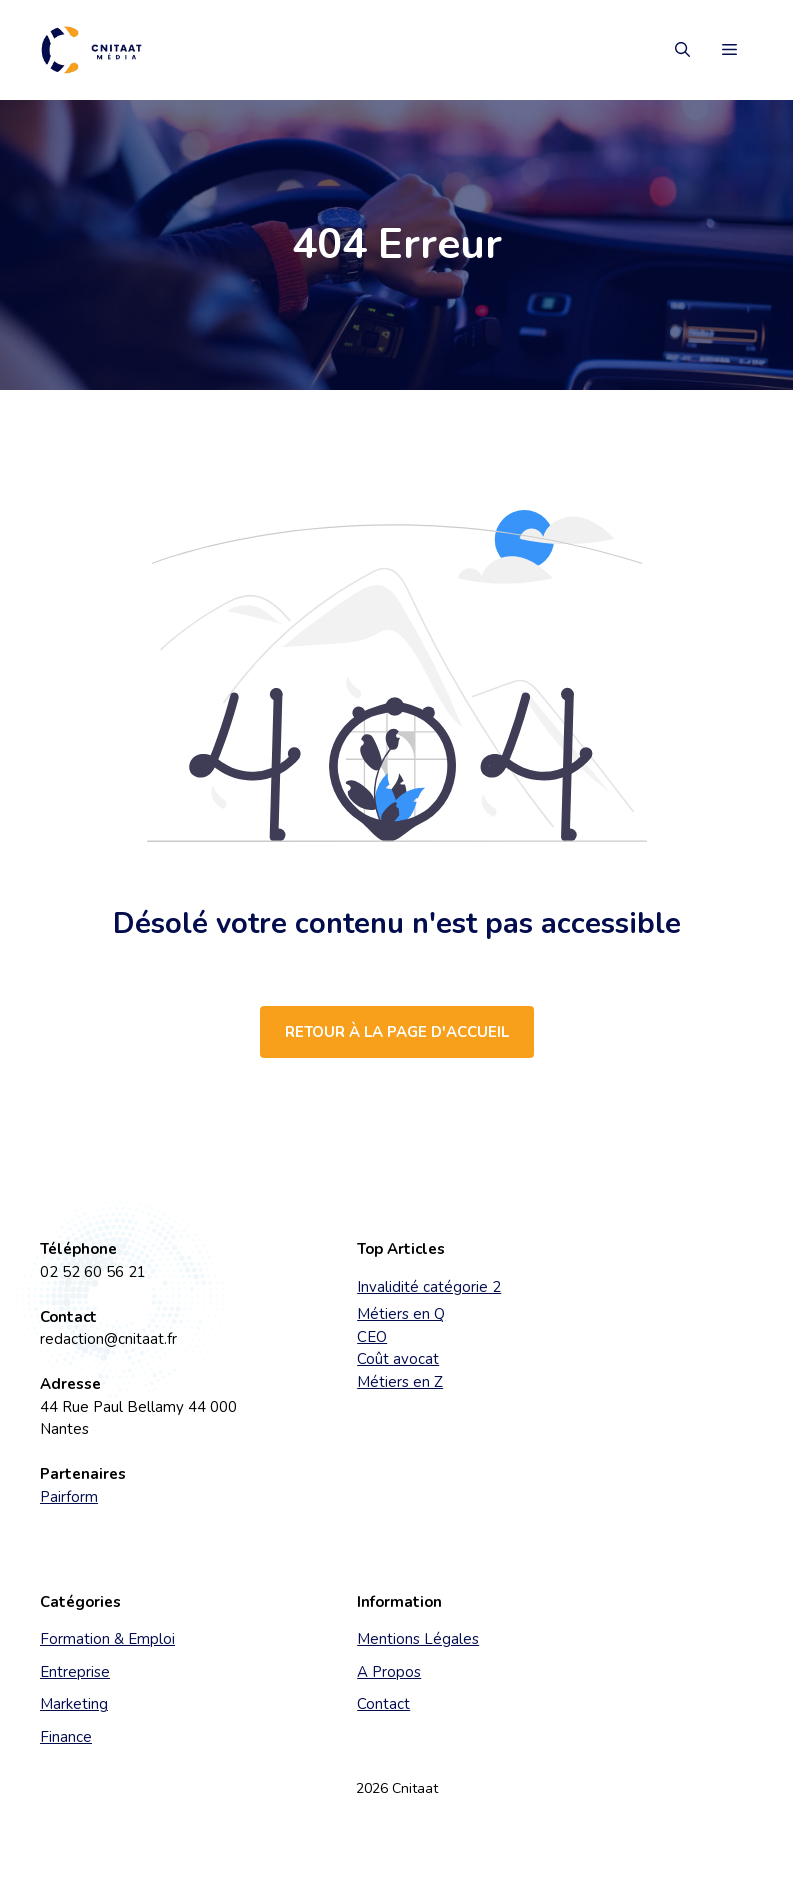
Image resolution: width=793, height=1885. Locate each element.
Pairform (69, 1497)
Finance (66, 1737)
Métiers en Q (401, 1314)
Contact (383, 1704)
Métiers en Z (400, 1382)
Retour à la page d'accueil (397, 1032)
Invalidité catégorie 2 (429, 1287)
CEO (372, 1337)
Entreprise (75, 1672)
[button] (682, 50)
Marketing (74, 1704)
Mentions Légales (418, 1639)
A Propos (389, 1672)
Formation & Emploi (107, 1639)
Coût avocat (398, 1359)
